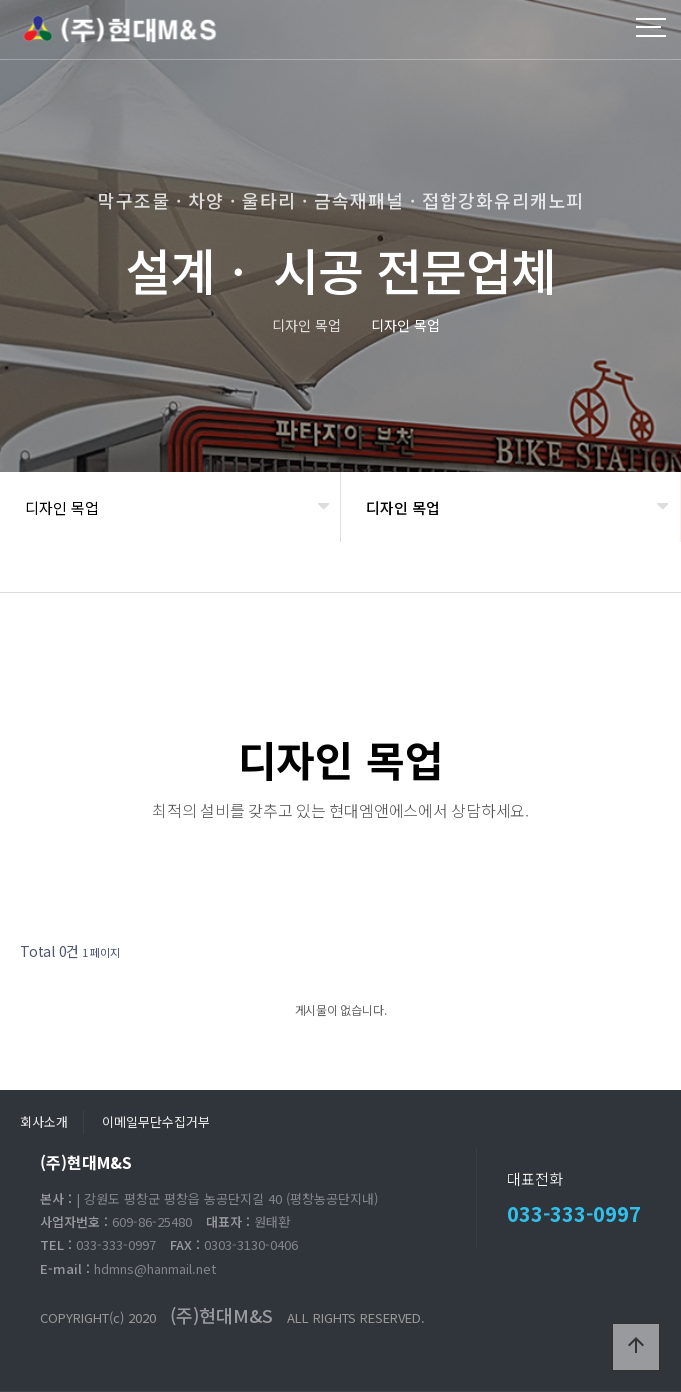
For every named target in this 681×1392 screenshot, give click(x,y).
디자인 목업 (62, 507)
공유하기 (635, 575)
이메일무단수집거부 (156, 1121)
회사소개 (44, 1121)
